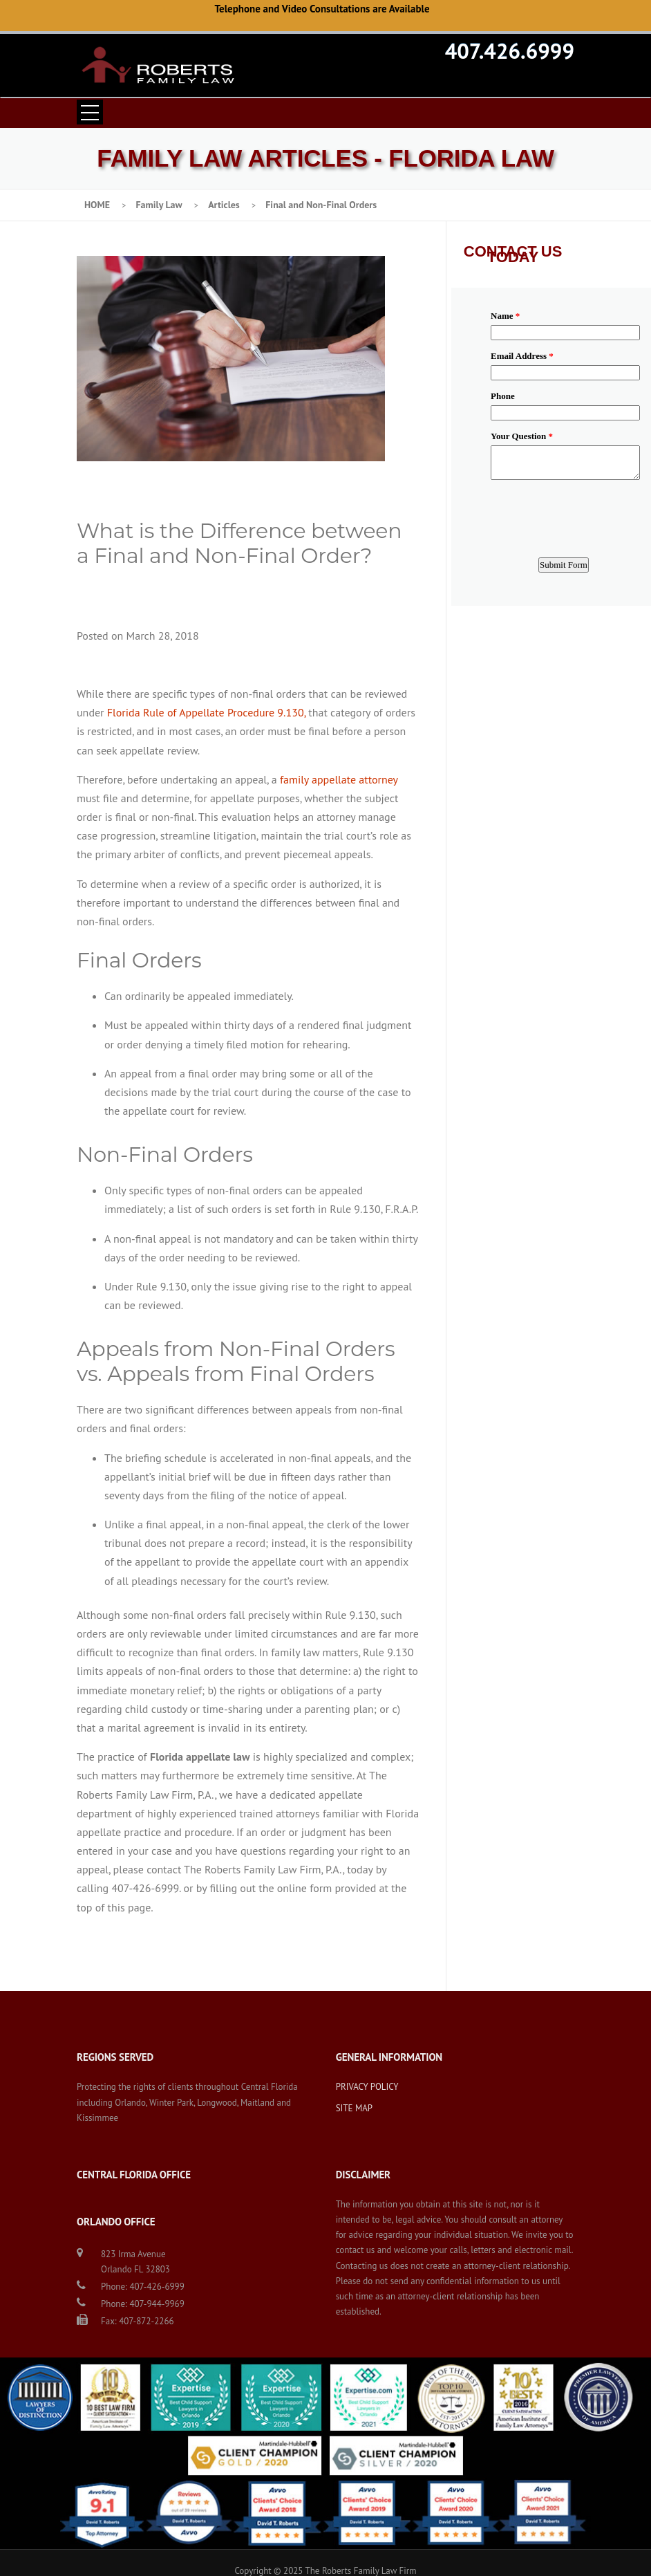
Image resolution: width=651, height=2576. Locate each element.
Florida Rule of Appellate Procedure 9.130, (206, 712)
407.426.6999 (509, 50)
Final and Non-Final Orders (321, 204)
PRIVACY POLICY (367, 2087)
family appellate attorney (338, 779)
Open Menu (90, 112)
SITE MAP (354, 2108)
